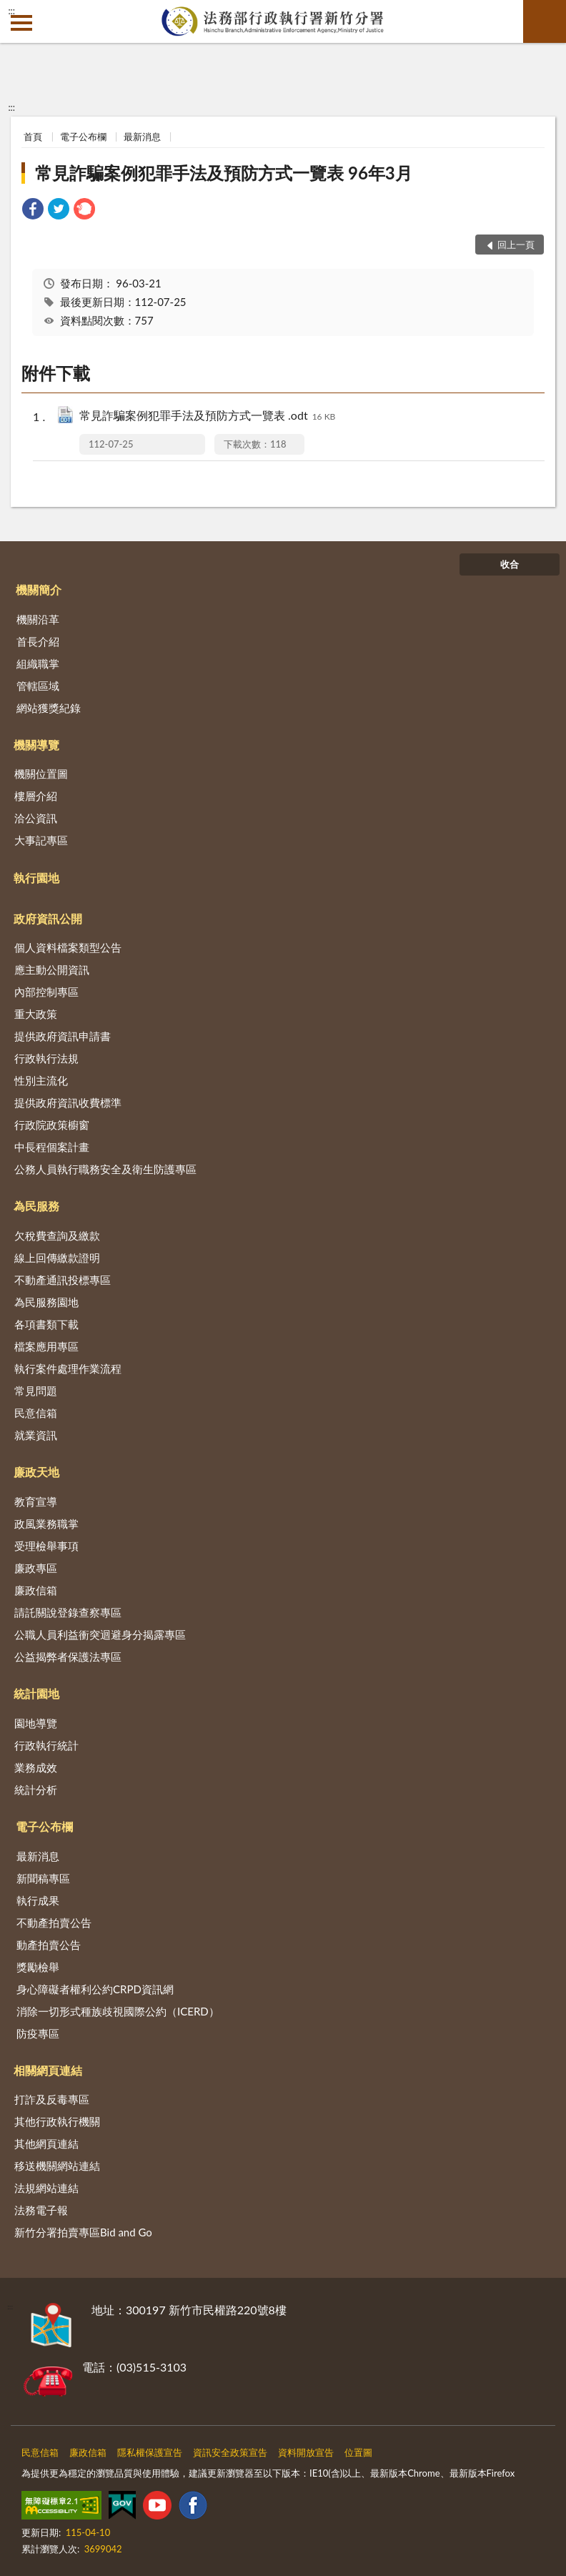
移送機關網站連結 (57, 2165)
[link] (33, 210)
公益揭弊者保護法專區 (67, 1656)
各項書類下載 (46, 1324)
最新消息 (142, 136)
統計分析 (35, 1789)
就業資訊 (35, 1434)
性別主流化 (41, 1080)
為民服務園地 (46, 1302)
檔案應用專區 (46, 1346)
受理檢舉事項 (46, 1545)
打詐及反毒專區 (51, 2099)
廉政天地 (36, 1472)
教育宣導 (35, 1501)
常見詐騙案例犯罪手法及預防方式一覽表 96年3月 (223, 172)
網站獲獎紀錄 (48, 707)
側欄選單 (21, 23)
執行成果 (37, 1900)
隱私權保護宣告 (149, 2452)
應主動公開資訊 (51, 969)
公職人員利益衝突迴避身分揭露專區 (100, 1634)
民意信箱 (35, 1412)
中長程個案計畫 (51, 1146)
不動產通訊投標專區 (62, 1279)
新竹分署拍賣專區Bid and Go (83, 2232)
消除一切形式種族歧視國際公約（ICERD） (117, 2011)
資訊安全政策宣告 (230, 2452)
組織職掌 (37, 663)
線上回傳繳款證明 (57, 1257)
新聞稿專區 (43, 1878)
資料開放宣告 (306, 2452)
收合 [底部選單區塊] (509, 564)
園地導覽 (35, 1723)
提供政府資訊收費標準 (67, 1102)
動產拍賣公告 (48, 1944)
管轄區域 (37, 685)
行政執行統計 (46, 1745)
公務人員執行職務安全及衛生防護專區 (105, 1169)
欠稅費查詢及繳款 (57, 1235)
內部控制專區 (46, 991)
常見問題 (35, 1390)
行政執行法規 (46, 1058)
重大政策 (35, 1013)
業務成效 (35, 1767)
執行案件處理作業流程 (67, 1368)
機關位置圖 (41, 773)
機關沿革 (37, 619)
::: (11, 10)
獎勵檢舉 (37, 1966)
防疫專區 (37, 2033)
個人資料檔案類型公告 (67, 947)
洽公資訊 (35, 817)
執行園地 (36, 877)
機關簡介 (38, 589)
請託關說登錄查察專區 (67, 1612)
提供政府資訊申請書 (62, 1036)
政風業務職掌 (46, 1523)
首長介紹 (37, 641)
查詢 (544, 21)
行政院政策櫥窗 (51, 1124)
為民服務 (36, 1206)
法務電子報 (41, 2210)
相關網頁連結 (48, 2070)
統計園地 (36, 1693)
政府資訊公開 (48, 918)
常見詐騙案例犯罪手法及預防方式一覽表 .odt (207, 416)
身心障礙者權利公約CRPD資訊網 (95, 1989)
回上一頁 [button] (516, 244)
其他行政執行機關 (57, 2121)
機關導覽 (36, 744)
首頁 (33, 136)
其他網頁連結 (46, 2143)
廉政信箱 (35, 1590)
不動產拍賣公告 (53, 1922)
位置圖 (358, 2452)
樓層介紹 (35, 795)
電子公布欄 (83, 136)
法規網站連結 (46, 2187)
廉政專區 (35, 1567)
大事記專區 (41, 840)
